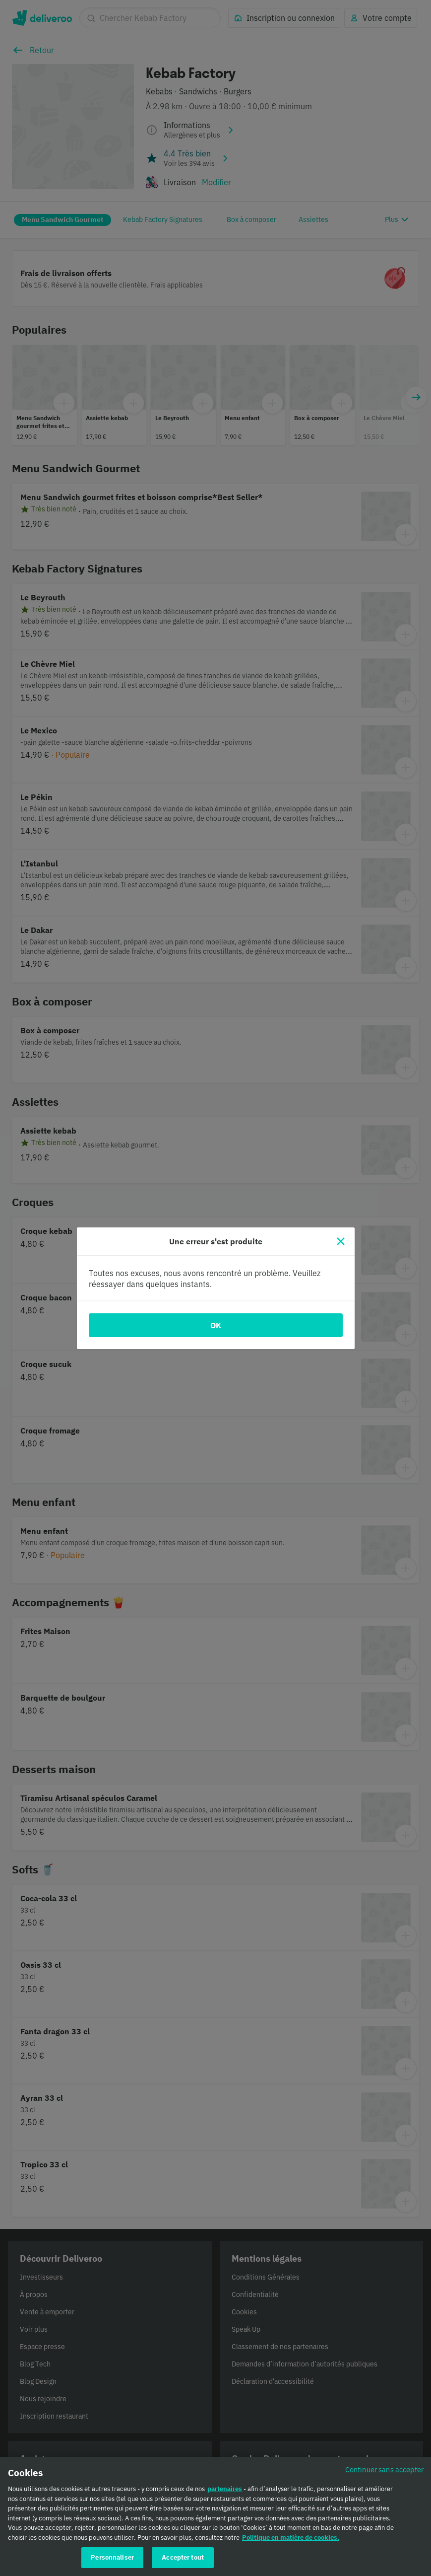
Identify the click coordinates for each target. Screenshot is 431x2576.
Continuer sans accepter (384, 2469)
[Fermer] (341, 1241)
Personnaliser (112, 2557)
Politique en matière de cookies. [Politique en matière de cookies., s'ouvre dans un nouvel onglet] (290, 2537)
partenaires (224, 2489)
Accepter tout (183, 2557)
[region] (215, 2516)
